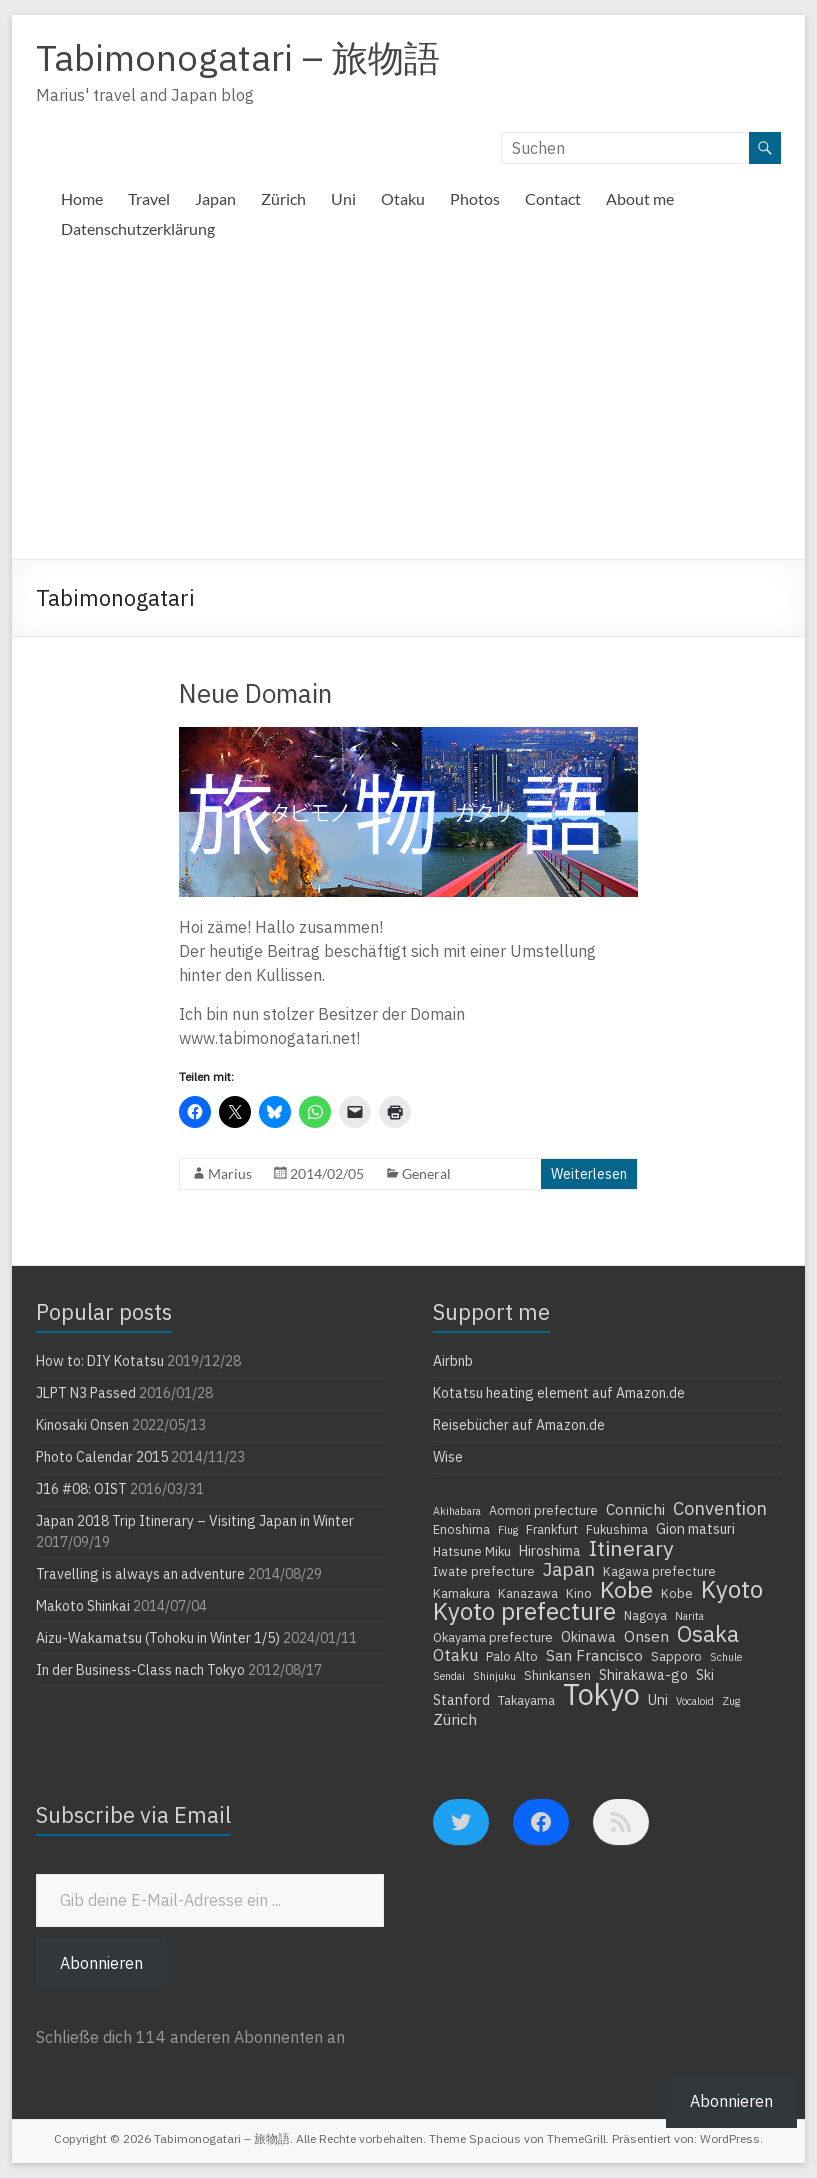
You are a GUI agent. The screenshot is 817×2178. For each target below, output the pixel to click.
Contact (553, 198)
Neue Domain (255, 693)
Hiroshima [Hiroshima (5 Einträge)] (550, 1551)
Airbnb (453, 1361)
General (426, 1173)
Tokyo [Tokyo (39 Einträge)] (601, 1694)
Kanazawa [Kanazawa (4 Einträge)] (528, 1593)
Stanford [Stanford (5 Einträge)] (461, 1700)
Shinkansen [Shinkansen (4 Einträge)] (557, 1675)
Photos (475, 198)
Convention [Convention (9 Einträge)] (720, 1508)
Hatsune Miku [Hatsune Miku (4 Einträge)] (472, 1551)
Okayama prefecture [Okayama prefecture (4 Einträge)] (493, 1637)
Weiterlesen (589, 1174)
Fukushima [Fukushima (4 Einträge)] (617, 1529)
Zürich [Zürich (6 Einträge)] (455, 1719)
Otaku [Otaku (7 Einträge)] (455, 1655)
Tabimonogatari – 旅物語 (238, 57)
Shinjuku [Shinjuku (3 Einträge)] (494, 1676)
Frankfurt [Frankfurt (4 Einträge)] (552, 1529)
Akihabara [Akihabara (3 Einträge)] (457, 1511)
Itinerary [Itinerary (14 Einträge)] (631, 1548)
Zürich (283, 198)
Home (82, 198)
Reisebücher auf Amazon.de (519, 1425)
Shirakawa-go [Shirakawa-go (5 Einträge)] (643, 1675)
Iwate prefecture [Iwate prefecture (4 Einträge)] (484, 1571)
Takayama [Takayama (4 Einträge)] (526, 1700)
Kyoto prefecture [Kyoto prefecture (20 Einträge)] (524, 1611)
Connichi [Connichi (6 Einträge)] (635, 1509)
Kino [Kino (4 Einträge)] (579, 1593)
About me (640, 198)
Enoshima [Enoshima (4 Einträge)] (461, 1529)
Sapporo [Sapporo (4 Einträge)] (676, 1656)
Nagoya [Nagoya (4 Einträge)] (645, 1615)
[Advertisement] (408, 409)
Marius (230, 1173)
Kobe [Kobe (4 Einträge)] (677, 1593)
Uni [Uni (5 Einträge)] (658, 1700)
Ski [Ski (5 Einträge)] (705, 1675)
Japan (215, 198)
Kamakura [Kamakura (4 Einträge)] (461, 1593)
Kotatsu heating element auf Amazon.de (559, 1393)
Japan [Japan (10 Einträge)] (569, 1569)
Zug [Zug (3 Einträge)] (731, 1701)
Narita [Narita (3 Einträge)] (689, 1616)
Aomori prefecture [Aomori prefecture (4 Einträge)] (543, 1510)
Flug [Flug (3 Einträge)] (508, 1530)
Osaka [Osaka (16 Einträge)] (708, 1634)
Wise (448, 1457)
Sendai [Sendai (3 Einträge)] (449, 1676)
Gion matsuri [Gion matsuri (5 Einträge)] (695, 1529)
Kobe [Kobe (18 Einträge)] (626, 1589)
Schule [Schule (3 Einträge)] (726, 1657)
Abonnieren (101, 1963)
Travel (149, 198)
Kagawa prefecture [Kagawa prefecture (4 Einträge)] (659, 1571)
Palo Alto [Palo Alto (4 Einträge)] (512, 1656)
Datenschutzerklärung (138, 228)
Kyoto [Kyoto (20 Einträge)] (732, 1589)
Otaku (403, 198)
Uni (343, 198)
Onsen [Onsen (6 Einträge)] (646, 1636)
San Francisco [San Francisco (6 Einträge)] (594, 1655)
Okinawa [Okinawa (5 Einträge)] (588, 1637)
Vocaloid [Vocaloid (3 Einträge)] (695, 1701)
